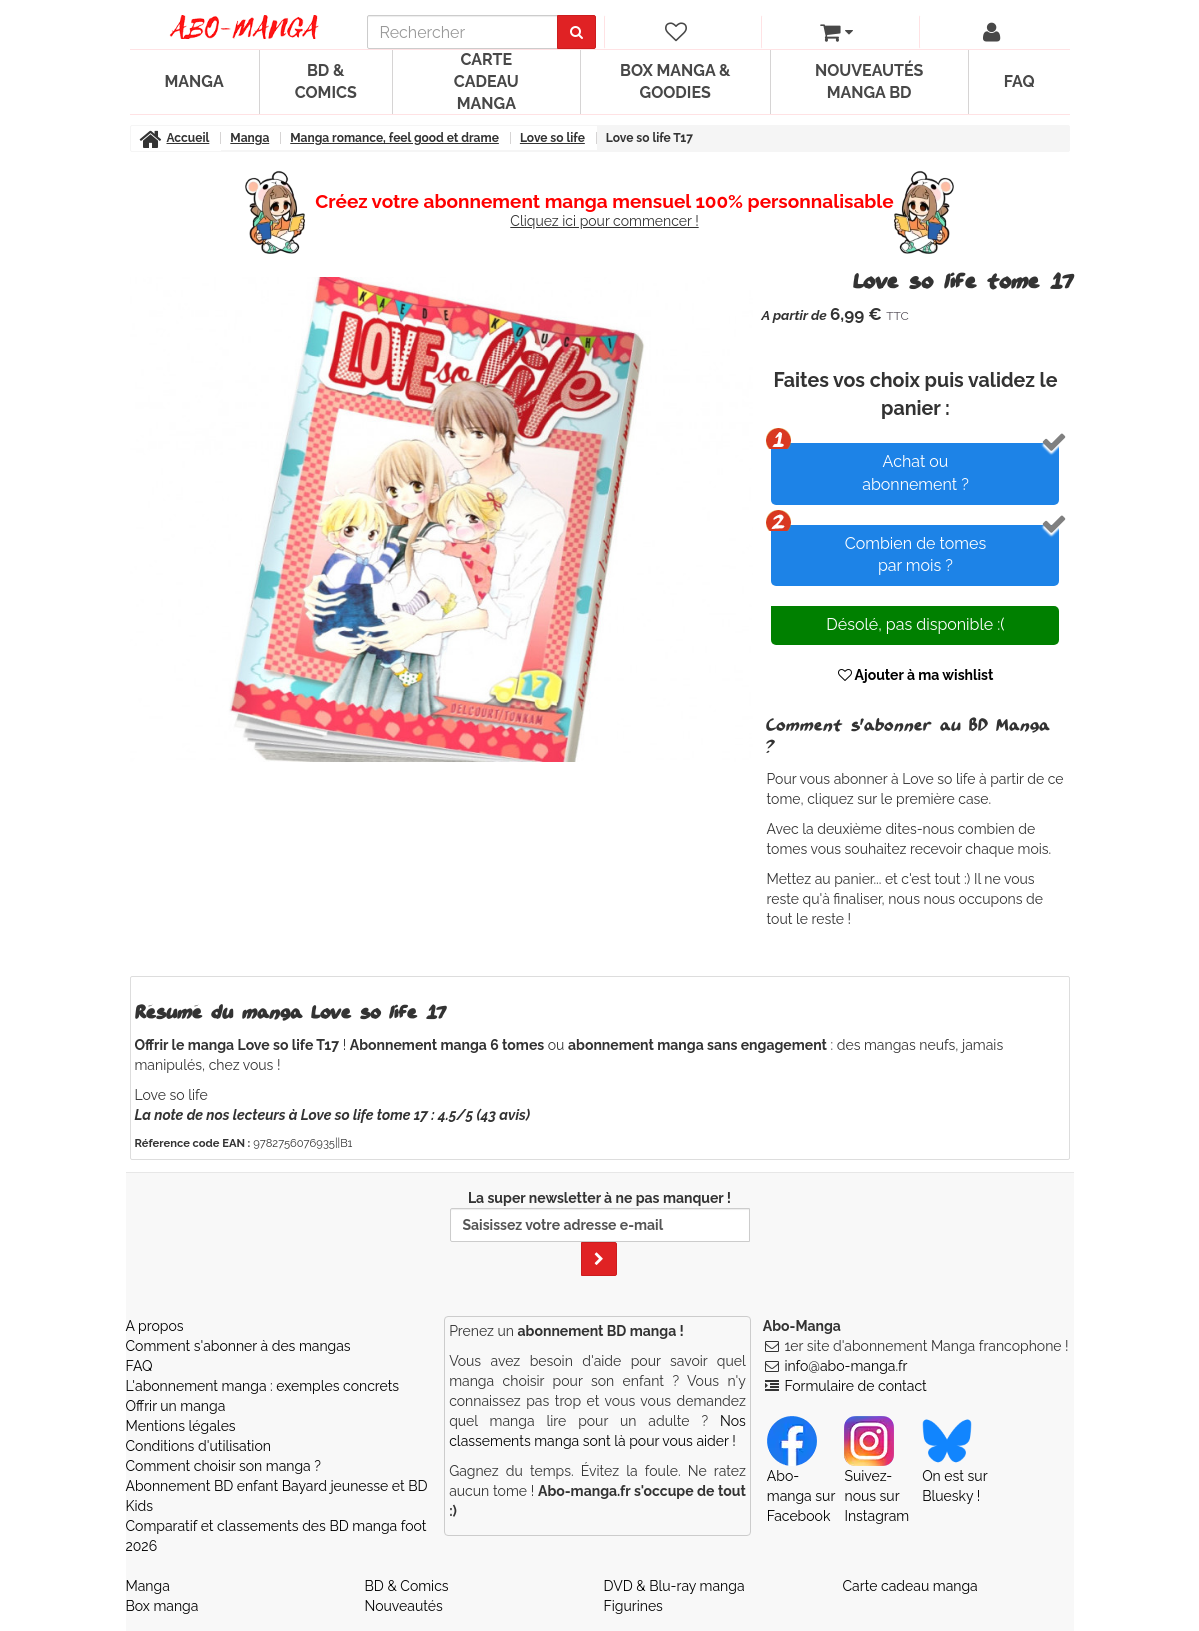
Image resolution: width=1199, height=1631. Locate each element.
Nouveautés (404, 1606)
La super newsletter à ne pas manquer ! (600, 1233)
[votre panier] (836, 32)
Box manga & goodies (675, 81)
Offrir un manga (176, 1406)
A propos (155, 1326)
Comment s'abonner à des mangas (238, 1346)
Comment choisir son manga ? (223, 1466)
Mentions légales (181, 1426)
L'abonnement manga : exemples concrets (263, 1386)
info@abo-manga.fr (845, 1366)
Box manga (162, 1606)
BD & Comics (326, 81)
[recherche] (462, 32)
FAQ (1019, 81)
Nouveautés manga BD (869, 81)
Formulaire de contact (855, 1386)
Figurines (633, 1606)
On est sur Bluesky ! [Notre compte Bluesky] (954, 1468)
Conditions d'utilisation (198, 1446)
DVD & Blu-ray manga (674, 1586)
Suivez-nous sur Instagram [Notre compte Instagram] (876, 1478)
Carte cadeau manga (486, 81)
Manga (194, 81)
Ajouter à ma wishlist (916, 675)
